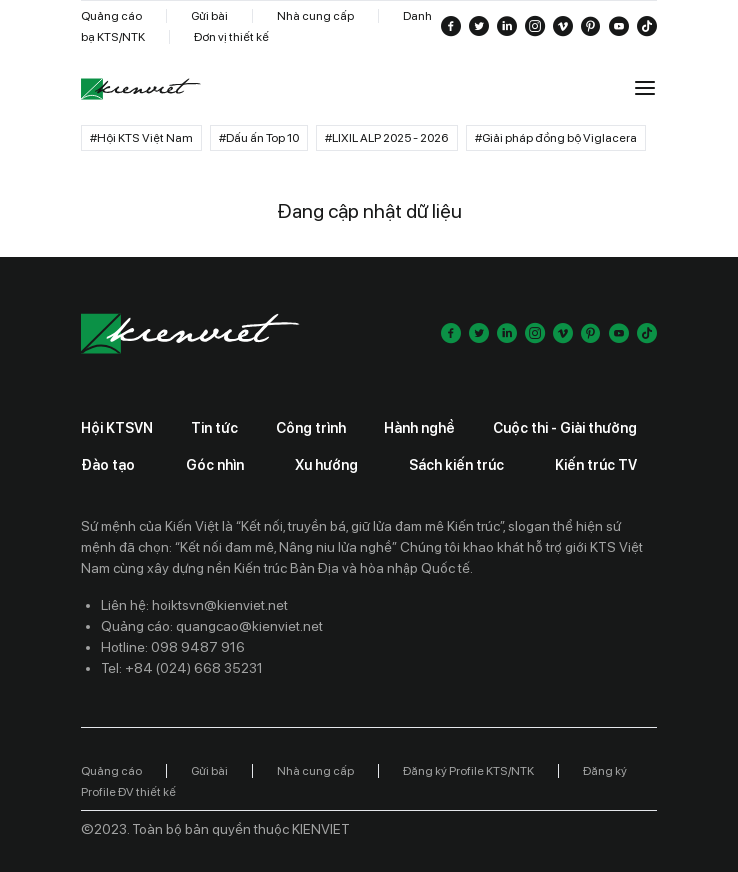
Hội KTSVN (117, 428)
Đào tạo (108, 465)
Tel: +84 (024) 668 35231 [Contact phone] (182, 668)
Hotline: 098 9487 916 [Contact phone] (173, 647)
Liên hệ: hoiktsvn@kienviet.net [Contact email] (194, 605)
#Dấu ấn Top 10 (259, 138)
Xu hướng (326, 465)
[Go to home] (141, 89)
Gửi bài (209, 16)
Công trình (311, 428)
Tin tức (214, 428)
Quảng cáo (111, 16)
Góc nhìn (215, 465)
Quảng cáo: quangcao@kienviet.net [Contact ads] (212, 626)
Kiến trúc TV (596, 465)
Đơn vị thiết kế (231, 37)
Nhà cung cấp (315, 16)
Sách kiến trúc (456, 465)
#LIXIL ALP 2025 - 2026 (387, 138)
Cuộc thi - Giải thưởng (565, 428)
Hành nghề (419, 428)
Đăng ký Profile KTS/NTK (468, 771)
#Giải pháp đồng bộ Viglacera (556, 138)
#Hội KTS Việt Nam (141, 138)
